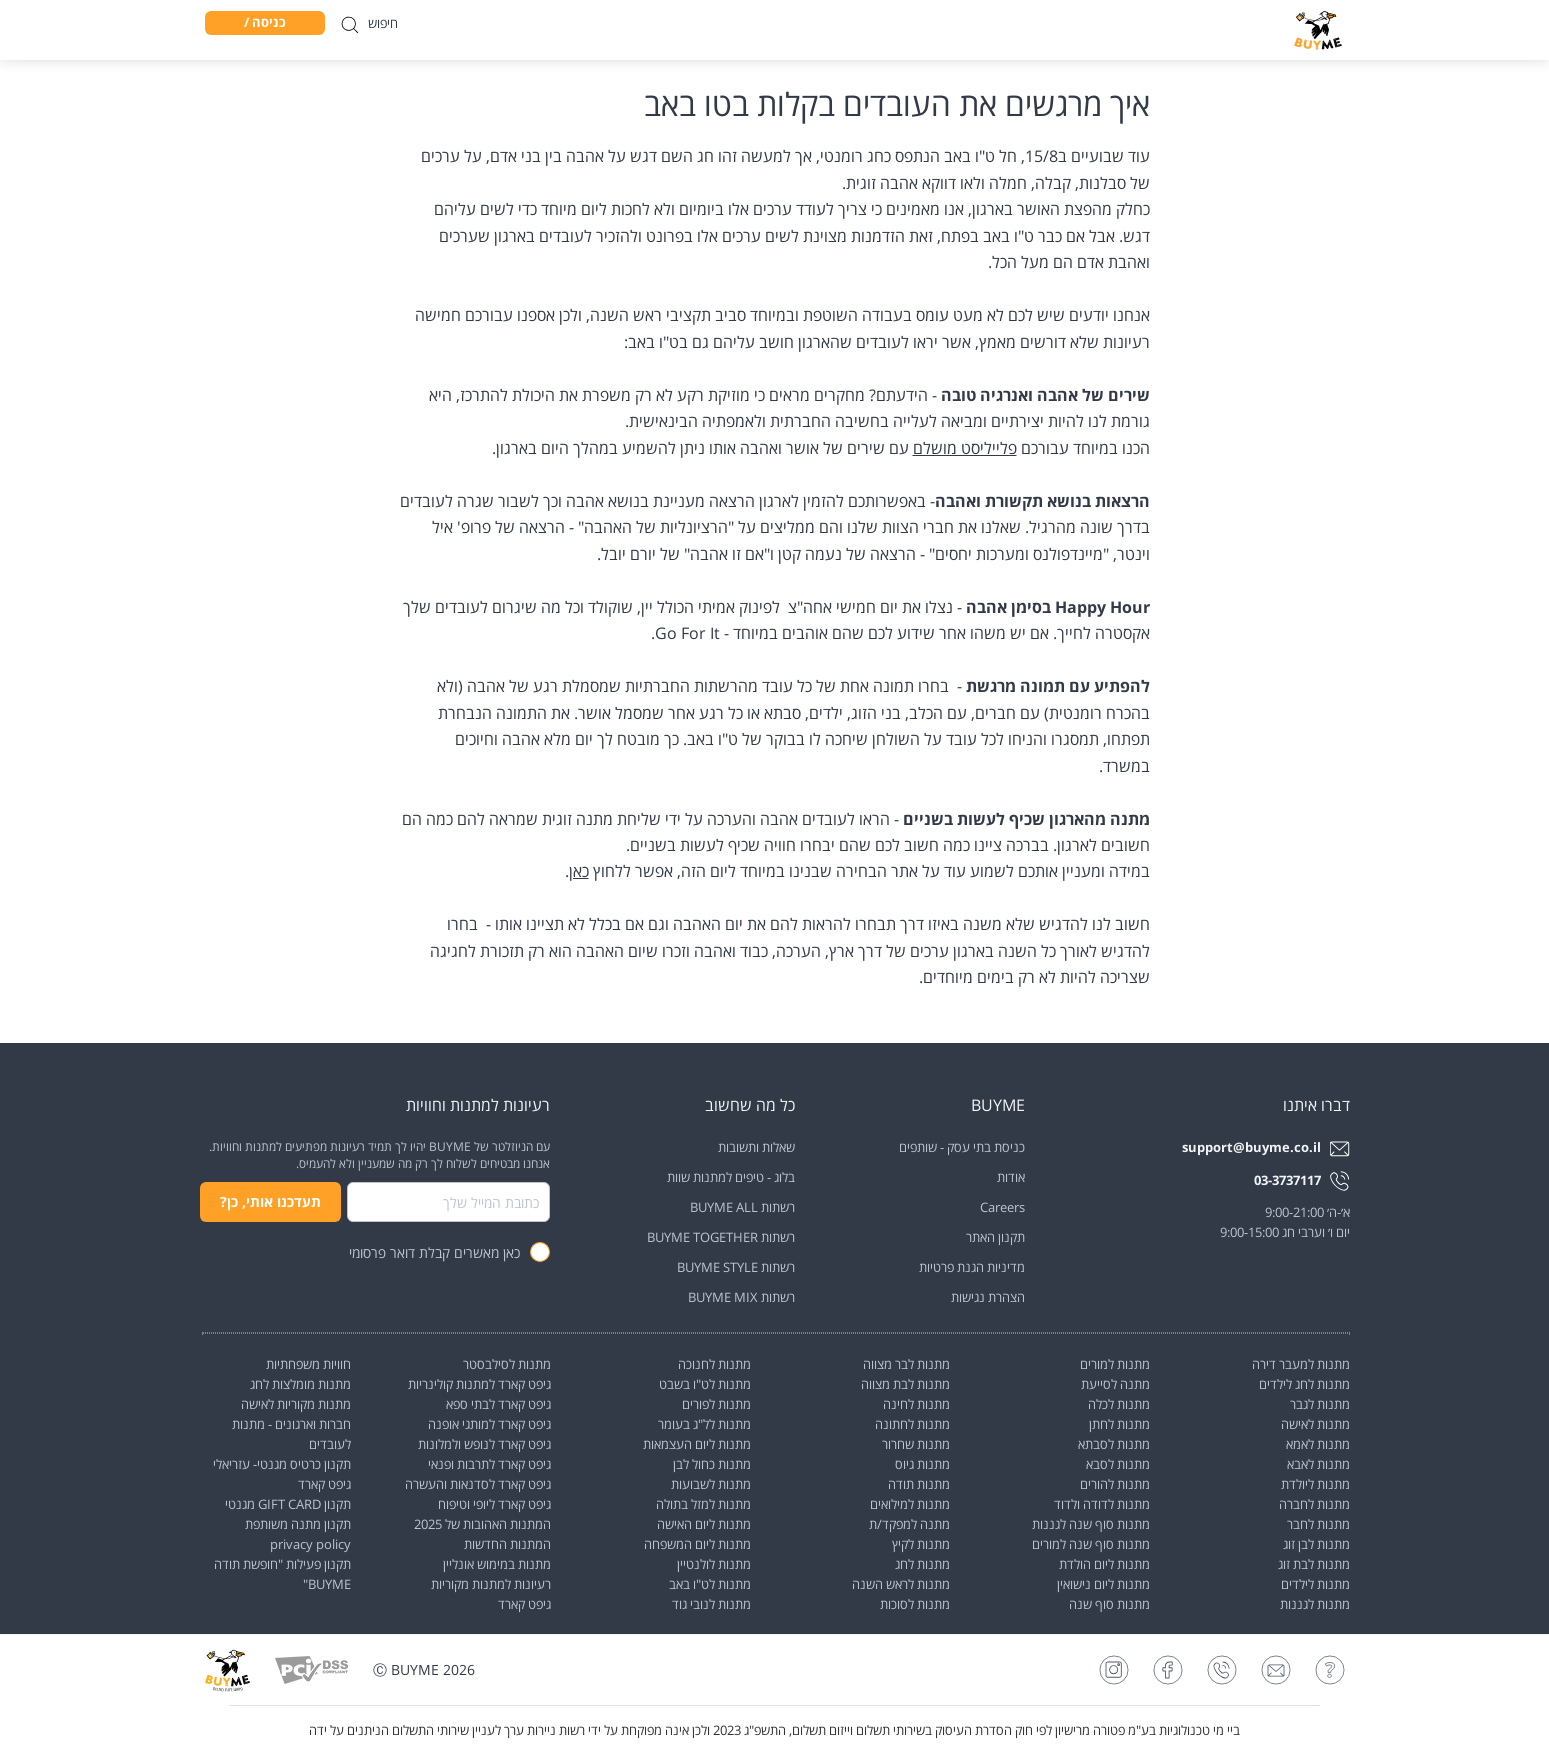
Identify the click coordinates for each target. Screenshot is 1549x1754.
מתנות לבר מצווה (906, 1364)
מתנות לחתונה (912, 1424)
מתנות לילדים (1315, 1584)
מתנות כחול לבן (712, 1464)
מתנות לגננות (1315, 1604)
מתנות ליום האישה (704, 1524)
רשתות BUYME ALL (742, 1207)
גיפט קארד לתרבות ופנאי (489, 1464)
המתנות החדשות (507, 1544)
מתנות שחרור (916, 1444)
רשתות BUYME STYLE (736, 1267)
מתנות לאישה (1315, 1424)
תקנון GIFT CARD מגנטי (288, 1504)
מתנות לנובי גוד (711, 1604)
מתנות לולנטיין (714, 1564)
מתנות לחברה (1314, 1504)
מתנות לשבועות (711, 1484)
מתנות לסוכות (915, 1604)
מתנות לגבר (1320, 1404)
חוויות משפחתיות (308, 1364)
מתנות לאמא (1318, 1444)
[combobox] (448, 1202)
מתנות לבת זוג (1314, 1564)
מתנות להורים (1115, 1484)
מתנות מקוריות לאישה (296, 1404)
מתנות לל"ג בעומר (704, 1424)
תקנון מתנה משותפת (298, 1524)
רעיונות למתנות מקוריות (491, 1584)
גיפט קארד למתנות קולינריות (479, 1384)
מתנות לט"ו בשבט (705, 1384)
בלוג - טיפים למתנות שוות (731, 1177)
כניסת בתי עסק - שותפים (962, 1147)
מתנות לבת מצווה (905, 1384)
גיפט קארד (524, 1604)
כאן (579, 871)
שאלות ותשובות (756, 1147)
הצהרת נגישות (988, 1297)
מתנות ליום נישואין (1103, 1584)
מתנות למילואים (910, 1504)
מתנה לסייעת (1115, 1384)
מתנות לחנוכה (714, 1364)
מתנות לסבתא (1114, 1444)
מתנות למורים (1115, 1364)
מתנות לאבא (1318, 1464)
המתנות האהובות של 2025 (482, 1524)
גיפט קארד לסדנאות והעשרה (478, 1484)
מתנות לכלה (1119, 1404)
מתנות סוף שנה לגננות (1091, 1524)
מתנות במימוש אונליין (497, 1564)
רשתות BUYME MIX (741, 1297)
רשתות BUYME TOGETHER (721, 1237)
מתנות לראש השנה (901, 1584)
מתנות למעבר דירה (1301, 1364)
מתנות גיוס (922, 1464)
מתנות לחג (922, 1564)
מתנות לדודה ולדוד (1102, 1504)
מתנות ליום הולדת (1104, 1564)
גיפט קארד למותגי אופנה (489, 1424)
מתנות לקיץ (921, 1544)
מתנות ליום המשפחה (697, 1544)
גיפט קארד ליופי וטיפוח (494, 1504)
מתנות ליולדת (1315, 1484)
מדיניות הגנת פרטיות (972, 1267)
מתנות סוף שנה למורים (1091, 1544)
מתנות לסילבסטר (507, 1364)
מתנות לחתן (1119, 1424)
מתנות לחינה (916, 1404)
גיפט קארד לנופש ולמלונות (484, 1444)
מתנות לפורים (716, 1404)
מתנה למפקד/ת (909, 1524)
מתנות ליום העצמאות (697, 1444)
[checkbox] (540, 1252)
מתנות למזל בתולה (703, 1504)
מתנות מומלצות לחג (300, 1384)
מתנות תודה (919, 1484)
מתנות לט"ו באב (710, 1584)
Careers (1002, 1207)
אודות (1011, 1177)
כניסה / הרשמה (265, 24)
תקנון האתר (995, 1237)
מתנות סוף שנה (1109, 1604)
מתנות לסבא (1118, 1464)
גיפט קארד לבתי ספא (498, 1404)
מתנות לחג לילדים (1304, 1384)
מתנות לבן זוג (1316, 1544)
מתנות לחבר (1318, 1524)
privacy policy (310, 1544)
